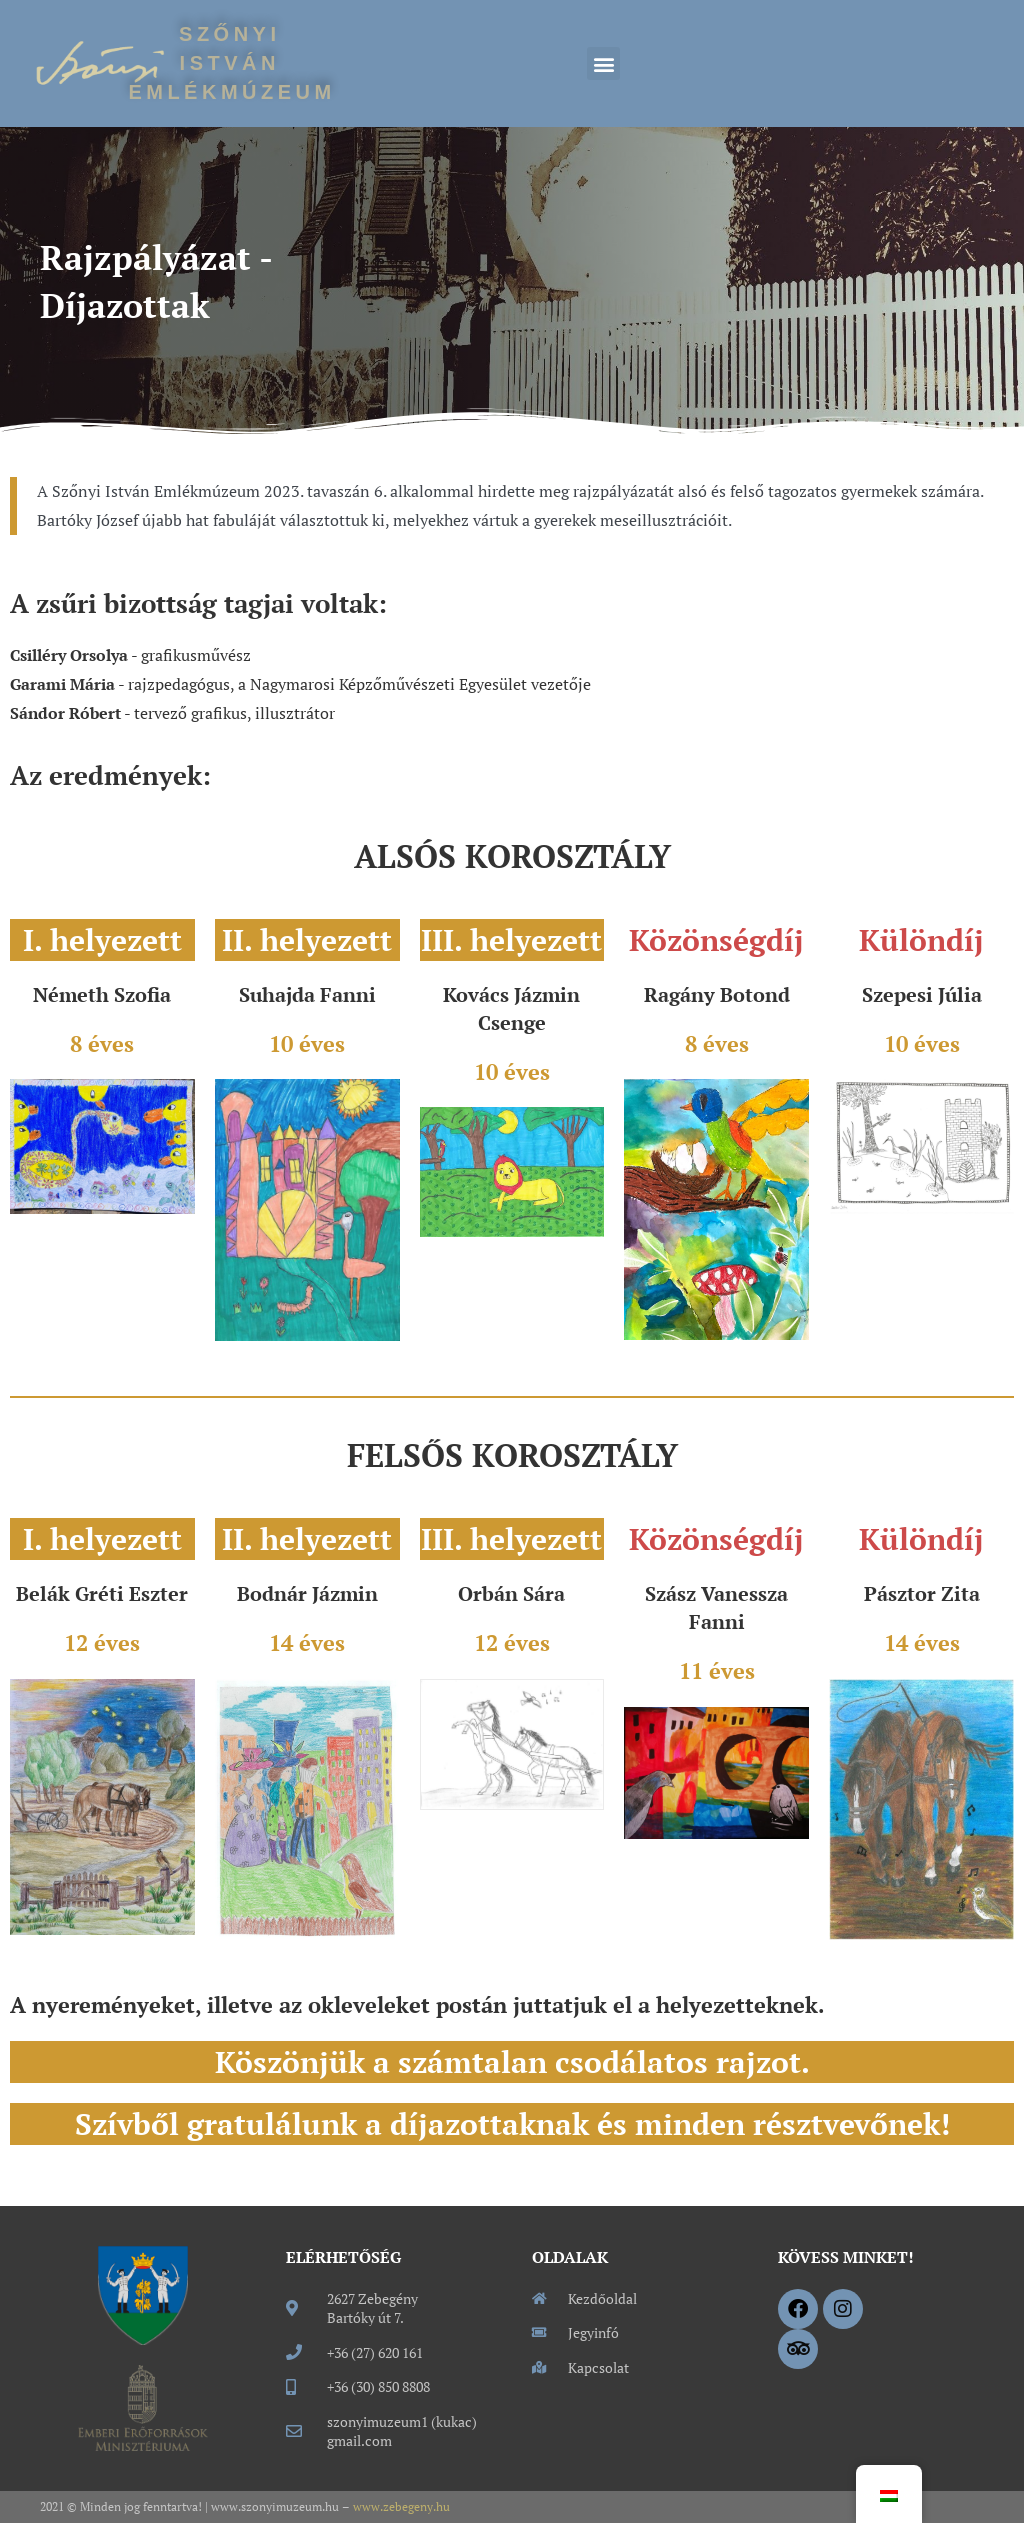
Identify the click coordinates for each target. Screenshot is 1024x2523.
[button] (603, 63)
